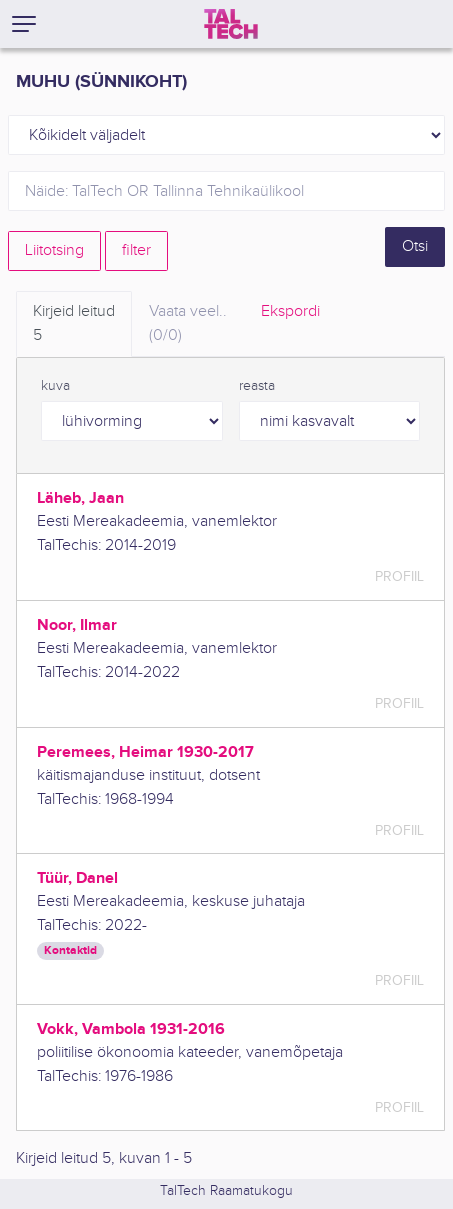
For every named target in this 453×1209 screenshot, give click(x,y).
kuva (55, 386)
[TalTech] (231, 24)
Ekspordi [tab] (290, 311)
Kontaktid (70, 950)
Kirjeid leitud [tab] (74, 325)
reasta (257, 386)
